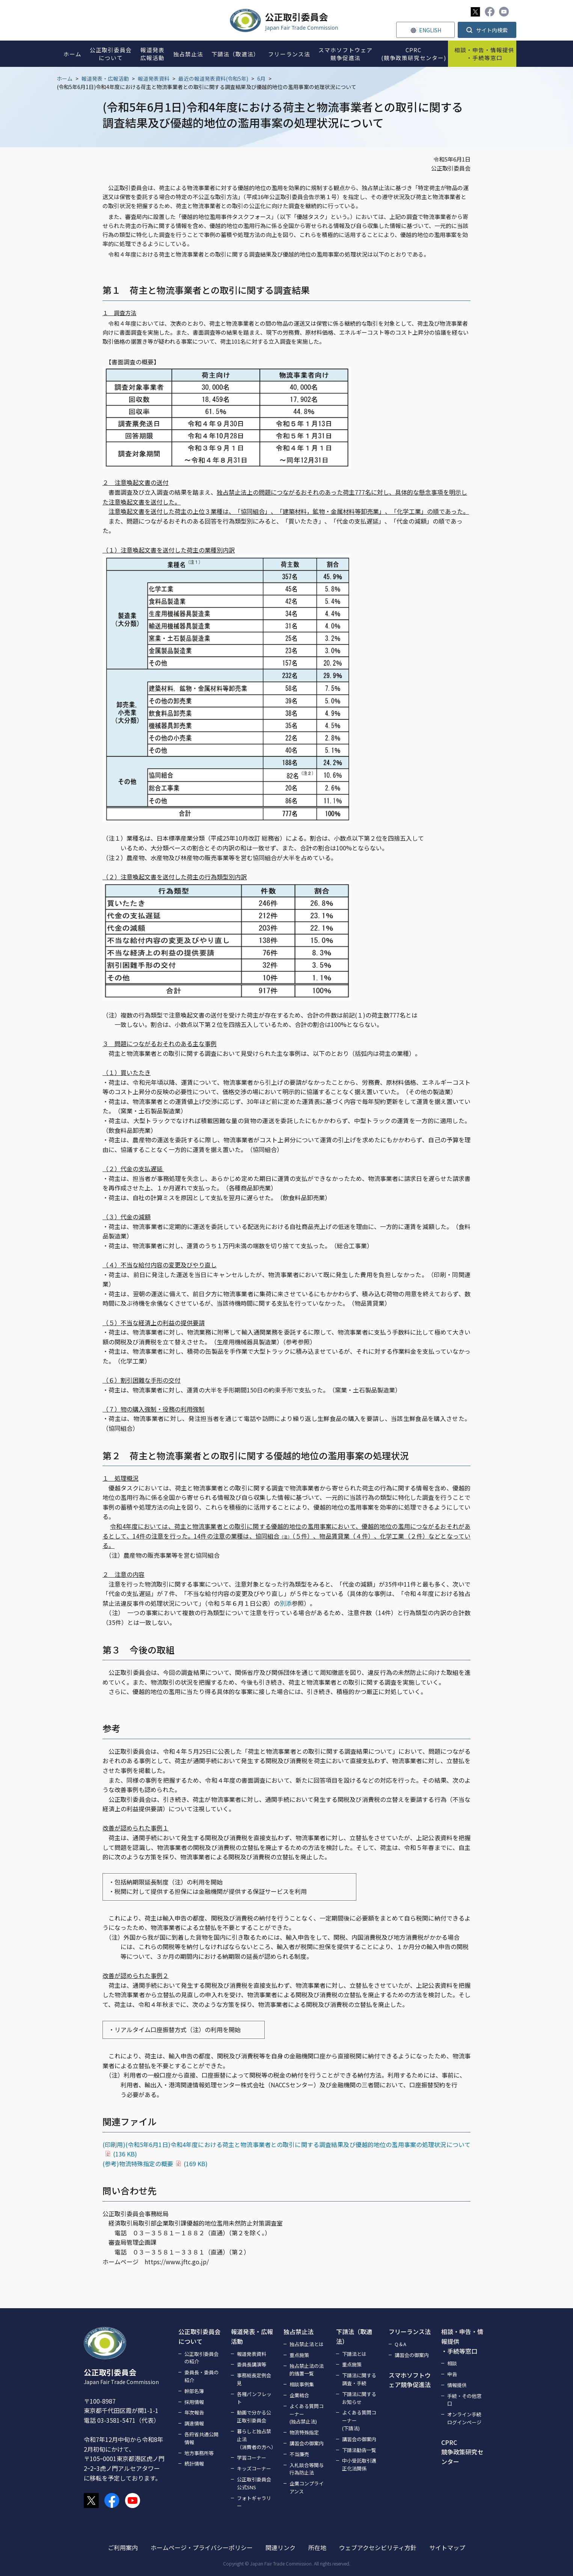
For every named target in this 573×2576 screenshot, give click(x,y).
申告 (452, 2374)
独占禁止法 (298, 2331)
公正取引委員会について (199, 2336)
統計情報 (194, 2463)
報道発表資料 (153, 78)
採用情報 (194, 2401)
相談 (452, 2363)
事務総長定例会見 (254, 2379)
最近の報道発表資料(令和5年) (213, 78)
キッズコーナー (254, 2468)
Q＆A (400, 2344)
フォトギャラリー (254, 2502)
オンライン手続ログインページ (464, 2418)
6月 (261, 78)
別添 (286, 1603)
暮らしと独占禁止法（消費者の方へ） (255, 2439)
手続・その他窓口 (464, 2399)
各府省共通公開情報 (201, 2438)
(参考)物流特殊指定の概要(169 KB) (155, 2163)
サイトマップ (447, 2547)
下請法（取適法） (354, 2336)
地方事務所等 (199, 2453)
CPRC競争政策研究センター (462, 2452)
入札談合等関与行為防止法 (307, 2468)
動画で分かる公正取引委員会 (254, 2416)
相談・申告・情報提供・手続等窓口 (462, 2341)
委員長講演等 (251, 2364)
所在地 (317, 2547)
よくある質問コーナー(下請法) (359, 2420)
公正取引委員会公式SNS (254, 2483)
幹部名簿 (194, 2391)
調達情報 (194, 2423)
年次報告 (194, 2412)
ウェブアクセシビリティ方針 (377, 2547)
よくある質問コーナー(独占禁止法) (307, 2413)
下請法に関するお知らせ (359, 2397)
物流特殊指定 (304, 2432)
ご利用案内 (123, 2547)
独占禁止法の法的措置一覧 (307, 2369)
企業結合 (299, 2395)
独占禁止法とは (307, 2344)
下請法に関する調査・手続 (359, 2379)
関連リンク (280, 2547)
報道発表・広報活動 (105, 78)
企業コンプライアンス (307, 2487)
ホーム (64, 78)
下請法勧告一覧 (359, 2450)
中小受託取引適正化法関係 (359, 2464)
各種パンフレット (254, 2397)
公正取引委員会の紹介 (201, 2357)
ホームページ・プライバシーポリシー (202, 2547)
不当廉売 (299, 2454)
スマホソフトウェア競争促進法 (410, 2380)
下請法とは (354, 2353)
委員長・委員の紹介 (201, 2376)
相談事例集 (302, 2384)
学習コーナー (251, 2457)
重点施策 (299, 2355)
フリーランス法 (410, 2331)
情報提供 (457, 2385)
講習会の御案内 (307, 2443)
